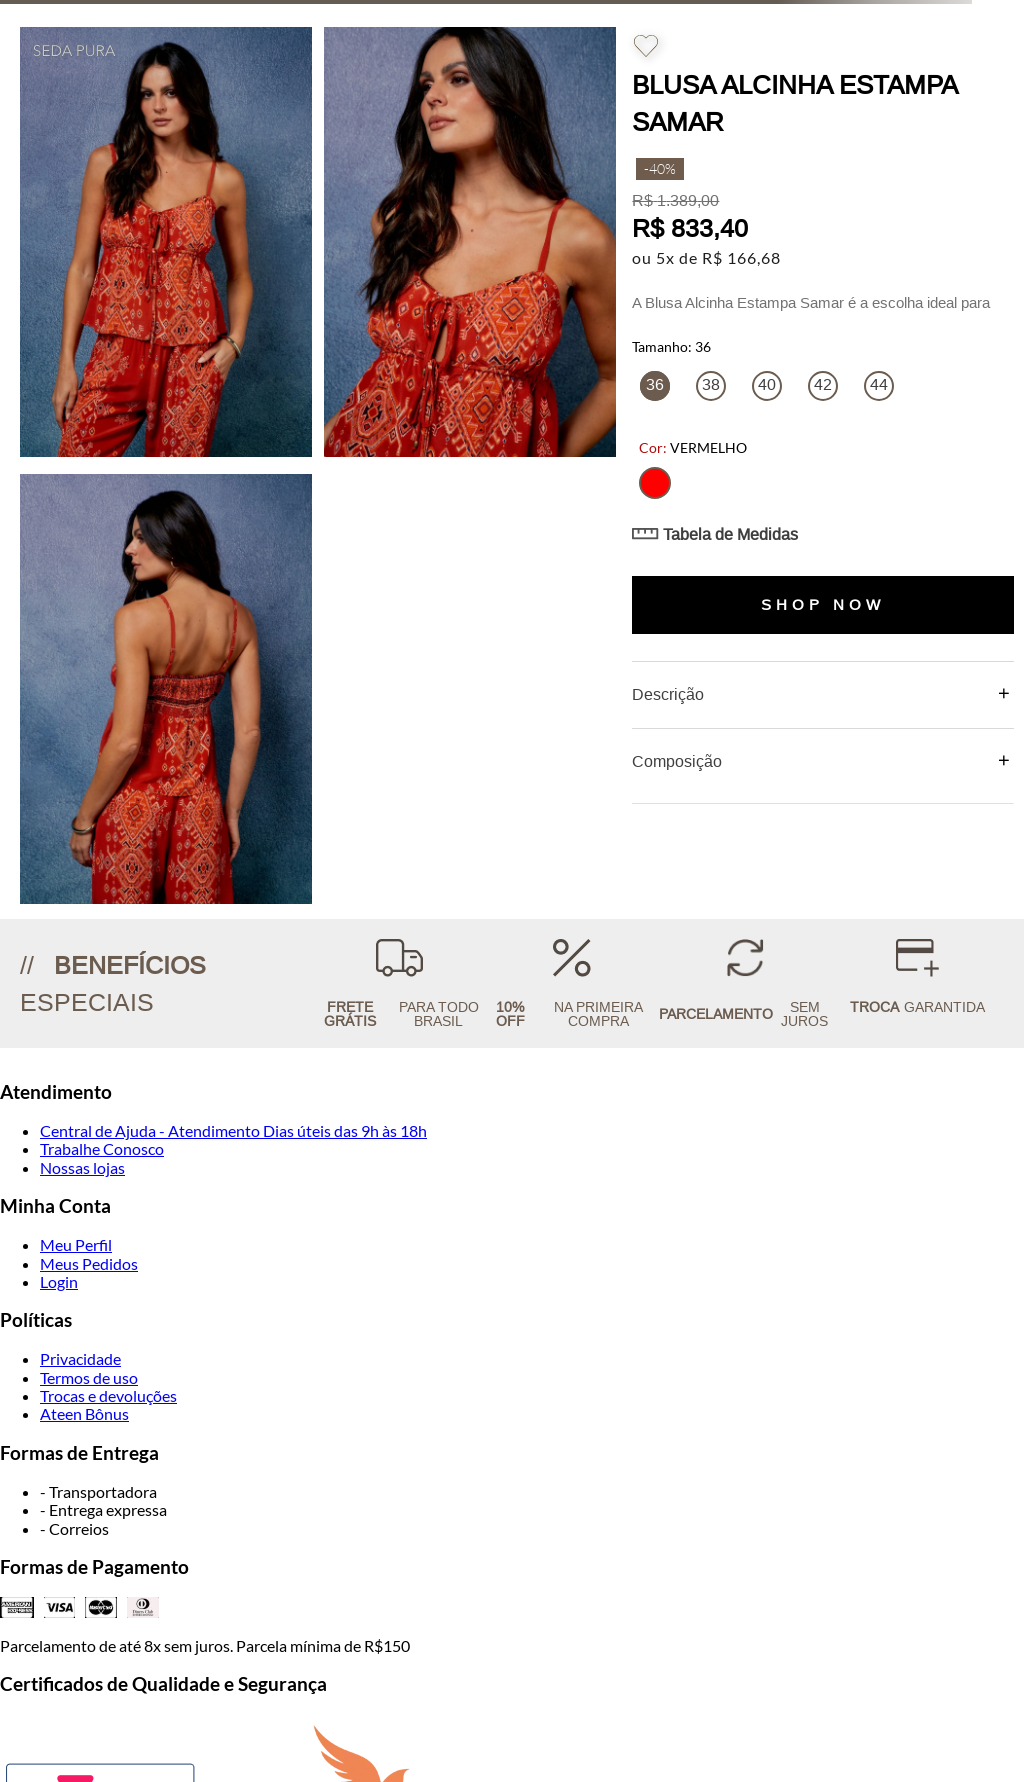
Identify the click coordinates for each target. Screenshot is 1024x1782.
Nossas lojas (82, 1167)
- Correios (74, 1528)
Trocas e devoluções (108, 1395)
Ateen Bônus (84, 1413)
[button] (655, 483)
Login (59, 1281)
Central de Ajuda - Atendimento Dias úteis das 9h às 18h (233, 1130)
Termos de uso (89, 1377)
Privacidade (80, 1358)
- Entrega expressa (103, 1509)
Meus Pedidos (89, 1263)
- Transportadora (98, 1491)
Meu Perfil (76, 1244)
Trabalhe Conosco (102, 1148)
